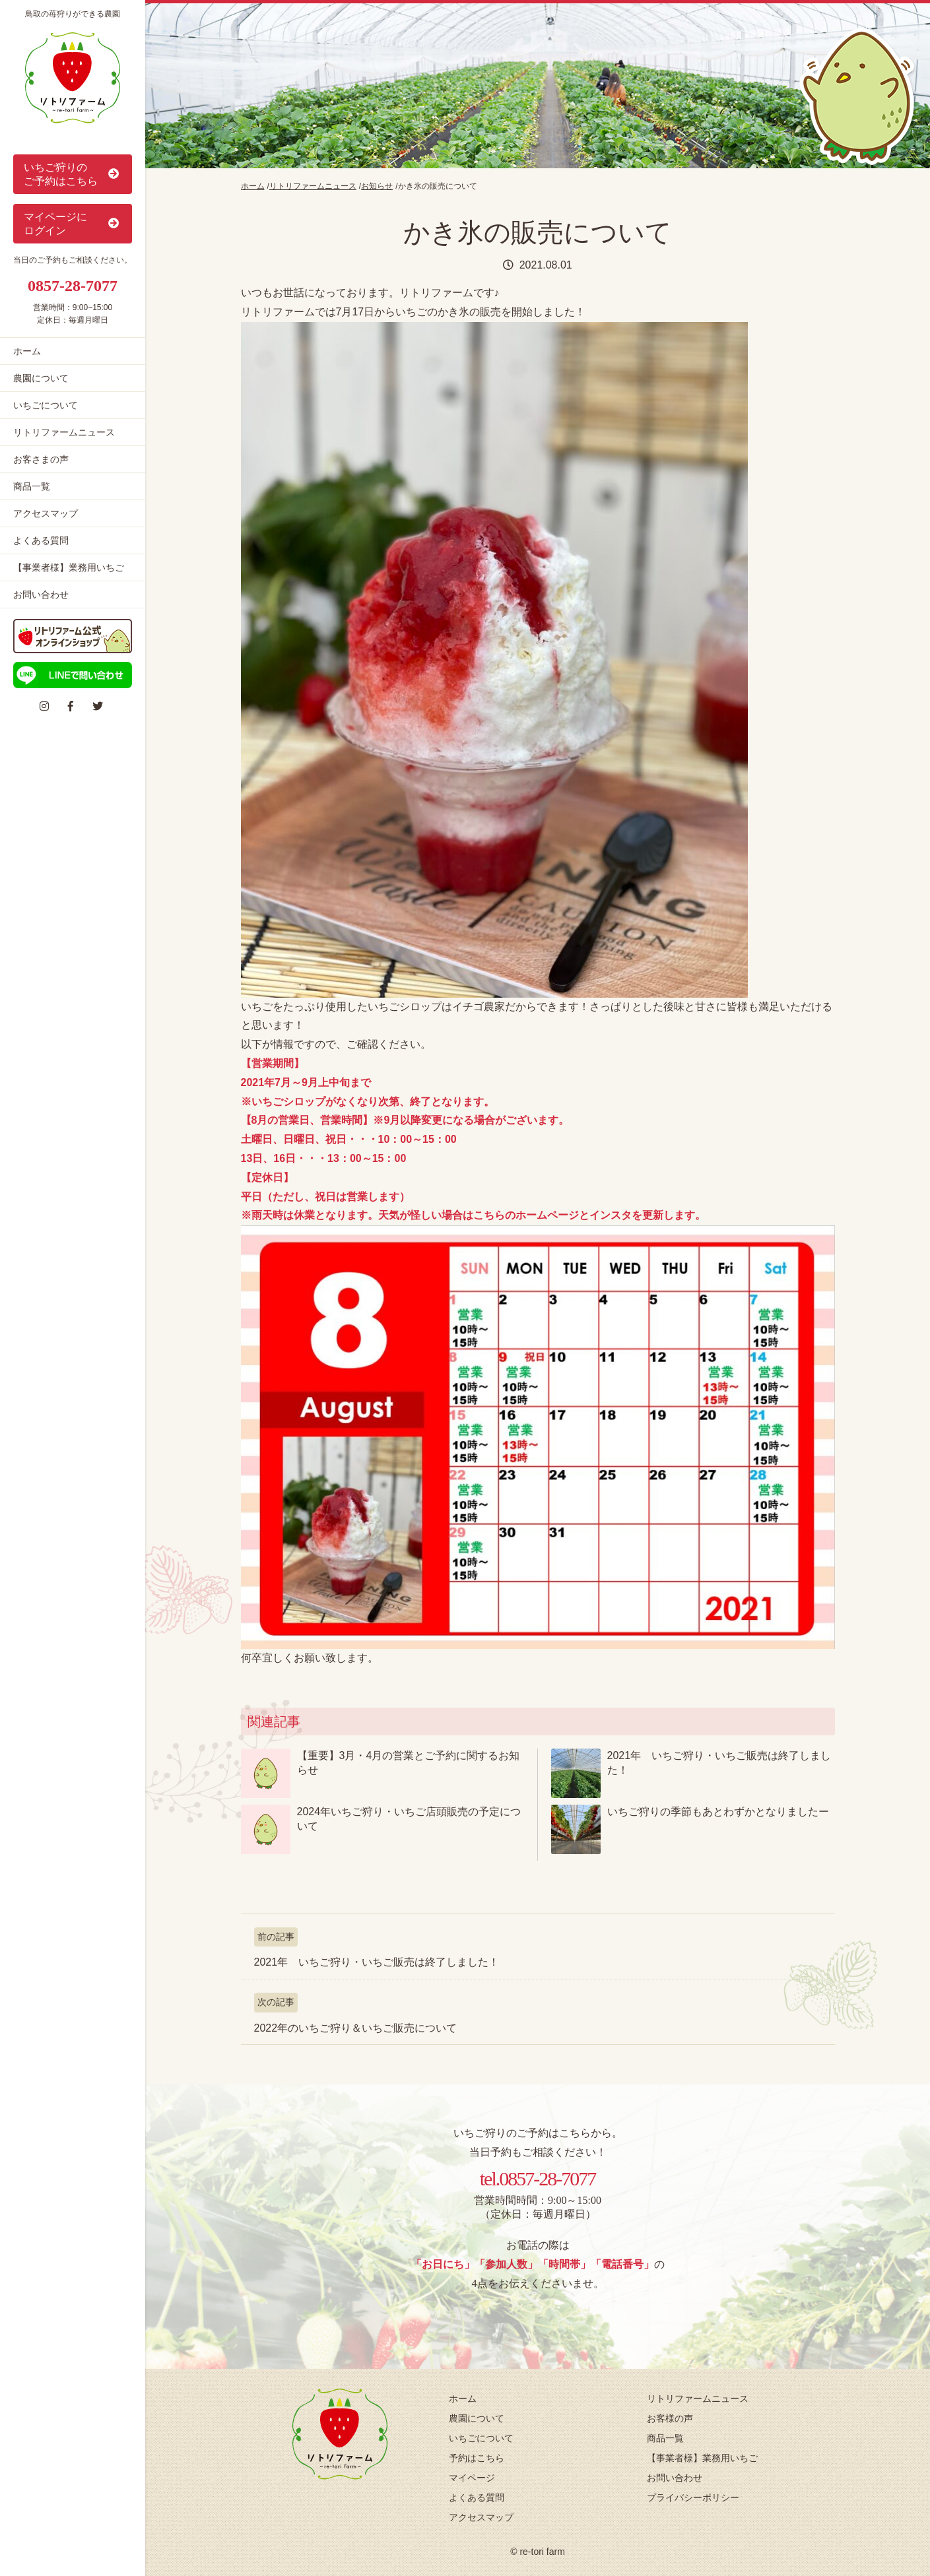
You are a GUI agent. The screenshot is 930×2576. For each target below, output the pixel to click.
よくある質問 (41, 540)
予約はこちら (476, 2458)
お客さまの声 (41, 459)
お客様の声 (670, 2418)
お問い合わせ (41, 594)
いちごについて (45, 405)
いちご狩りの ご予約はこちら (72, 174)
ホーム (27, 351)
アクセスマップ (45, 513)
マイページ (472, 2477)
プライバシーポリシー (693, 2497)
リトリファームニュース (64, 432)
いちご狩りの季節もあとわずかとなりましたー (718, 1811)
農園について (41, 378)
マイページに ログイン (72, 223)
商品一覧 (31, 486)
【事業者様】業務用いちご (68, 567)
